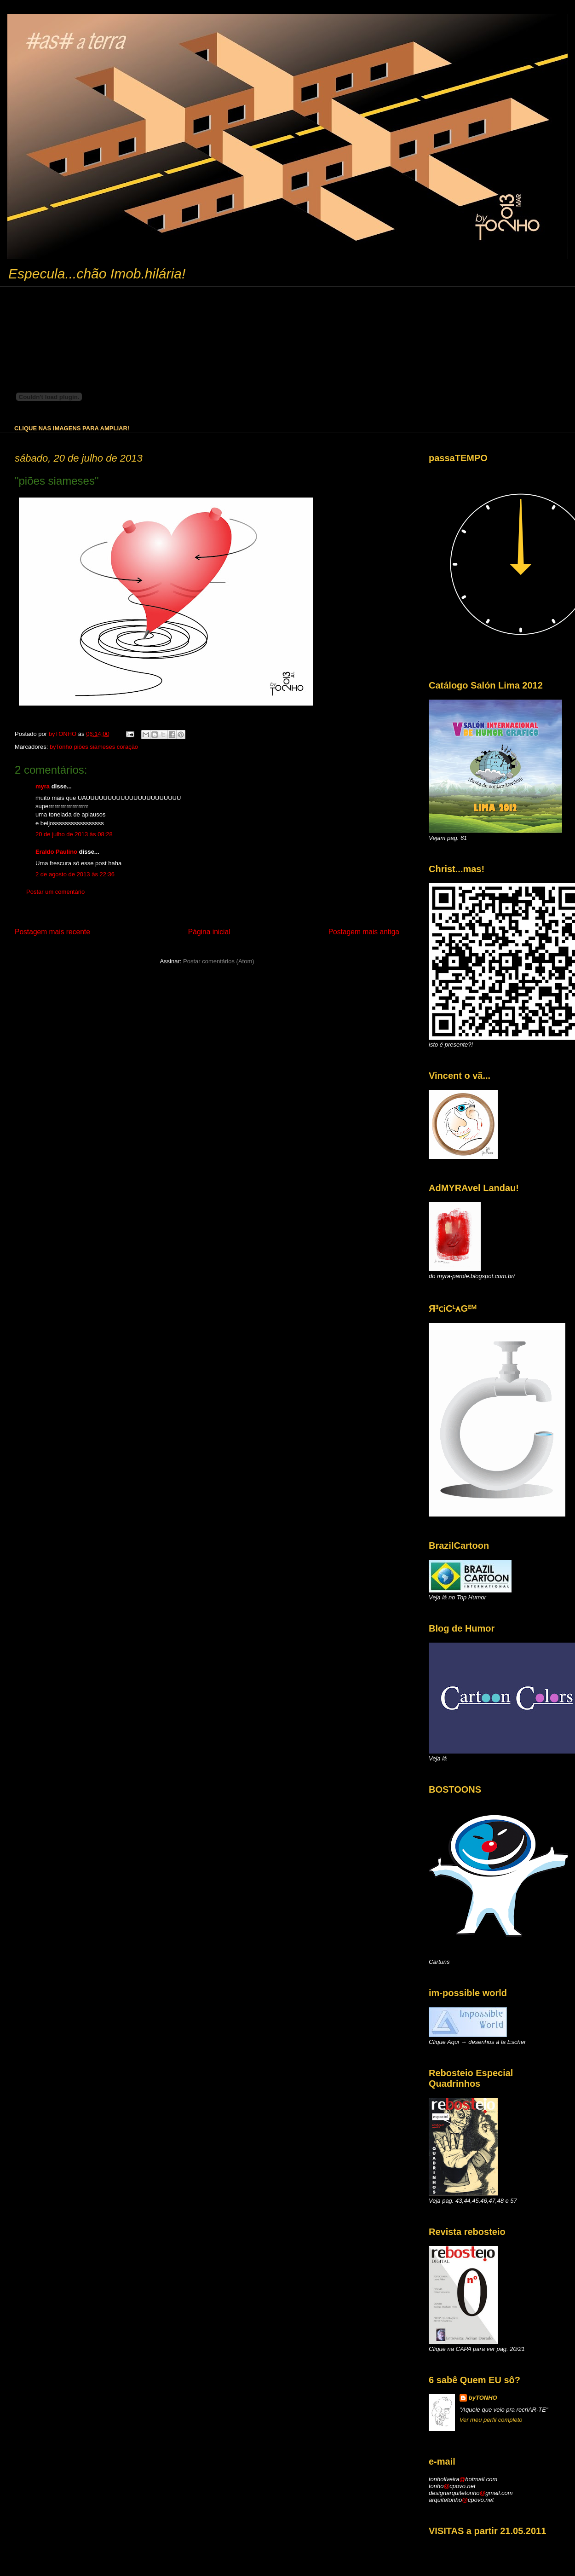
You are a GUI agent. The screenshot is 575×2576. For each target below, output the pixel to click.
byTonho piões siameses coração (94, 746)
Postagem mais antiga (363, 932)
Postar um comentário (55, 891)
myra (42, 786)
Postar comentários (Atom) (218, 961)
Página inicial (209, 932)
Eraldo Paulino (56, 851)
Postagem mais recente (52, 932)
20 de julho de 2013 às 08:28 (74, 834)
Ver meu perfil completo (491, 2419)
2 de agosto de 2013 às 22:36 (75, 874)
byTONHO (483, 2397)
